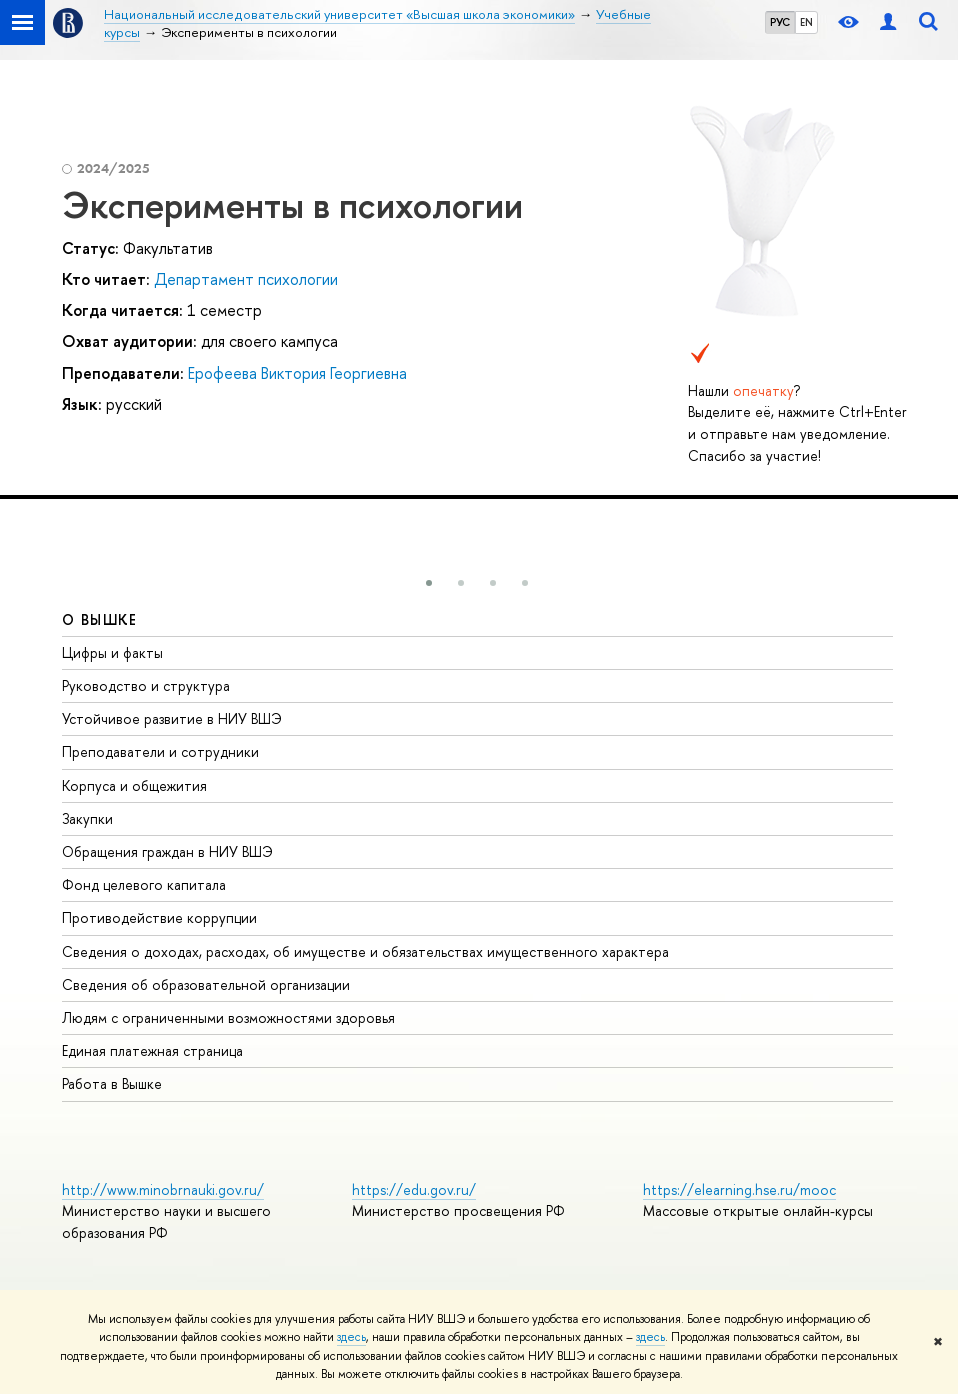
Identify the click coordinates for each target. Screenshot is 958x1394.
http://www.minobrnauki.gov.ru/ (163, 1189)
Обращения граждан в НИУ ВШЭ (167, 851)
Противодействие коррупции (159, 917)
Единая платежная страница (152, 1050)
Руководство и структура (146, 685)
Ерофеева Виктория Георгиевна (297, 373)
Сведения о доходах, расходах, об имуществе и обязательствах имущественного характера (365, 951)
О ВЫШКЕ (100, 619)
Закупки (87, 818)
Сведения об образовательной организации (206, 984)
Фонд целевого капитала (144, 884)
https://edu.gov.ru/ (414, 1189)
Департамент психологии (246, 279)
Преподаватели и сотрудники (160, 751)
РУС (780, 22)
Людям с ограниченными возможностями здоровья (228, 1017)
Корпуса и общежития (134, 785)
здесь (351, 1337)
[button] (429, 583)
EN (806, 22)
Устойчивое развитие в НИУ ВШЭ (172, 718)
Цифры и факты (112, 652)
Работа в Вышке (112, 1083)
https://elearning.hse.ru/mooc (739, 1189)
